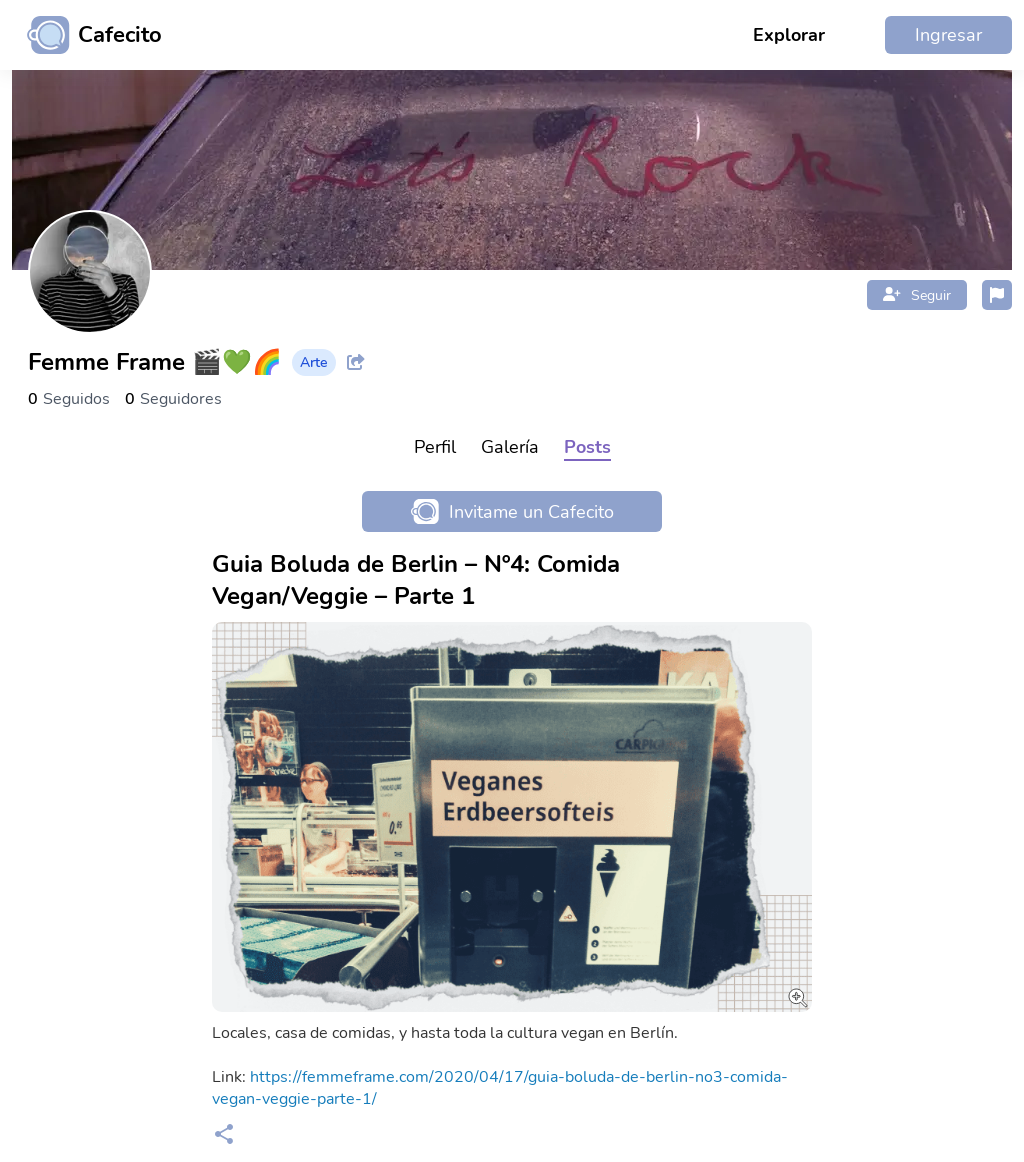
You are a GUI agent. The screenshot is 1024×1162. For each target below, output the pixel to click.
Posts (587, 447)
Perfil (435, 447)
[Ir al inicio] (87, 35)
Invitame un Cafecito (512, 511)
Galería (510, 447)
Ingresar (948, 35)
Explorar (789, 35)
